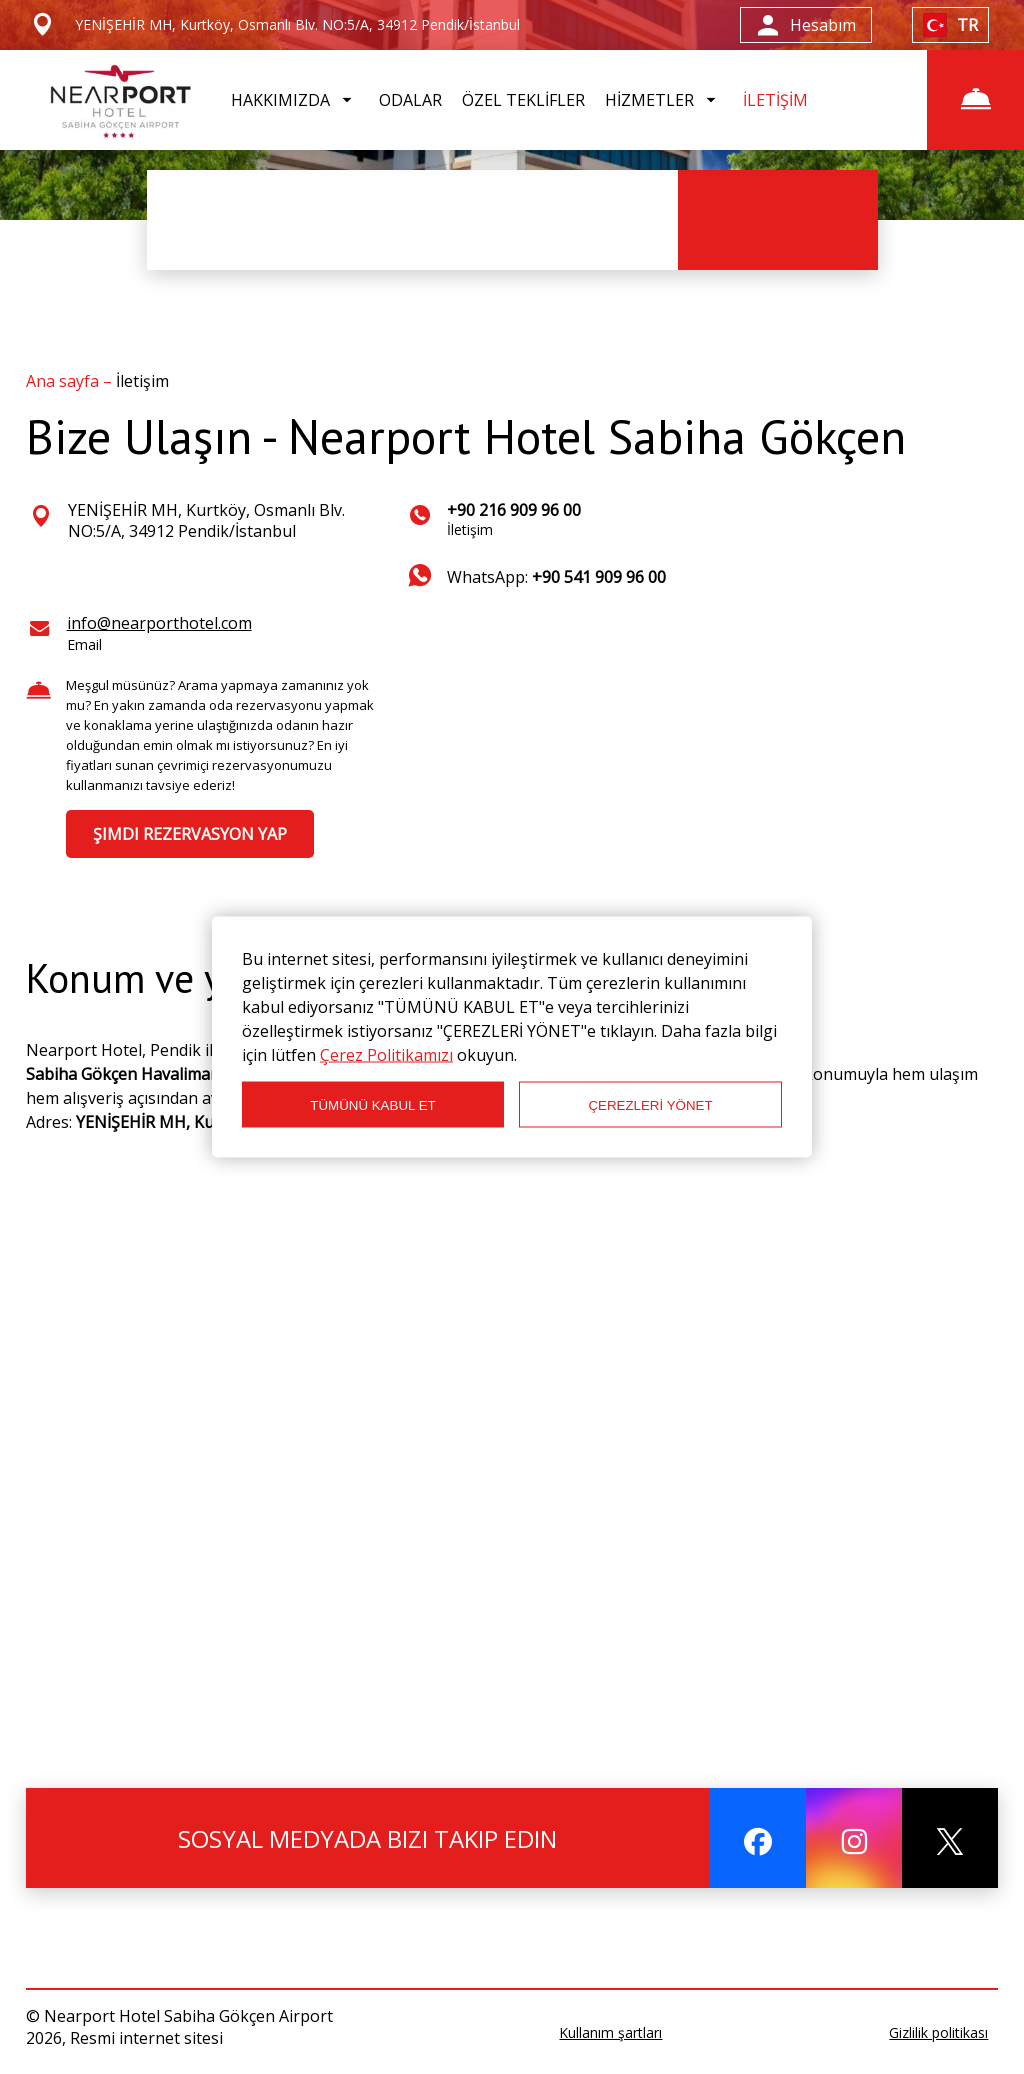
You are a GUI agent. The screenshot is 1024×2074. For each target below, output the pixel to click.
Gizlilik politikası (938, 2032)
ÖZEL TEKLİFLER (523, 100)
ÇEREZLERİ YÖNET (650, 1104)
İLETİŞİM (775, 100)
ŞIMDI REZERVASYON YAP (190, 834)
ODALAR (410, 100)
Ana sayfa (64, 381)
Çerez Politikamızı (386, 1055)
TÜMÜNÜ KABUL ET (372, 1104)
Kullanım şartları (610, 2032)
